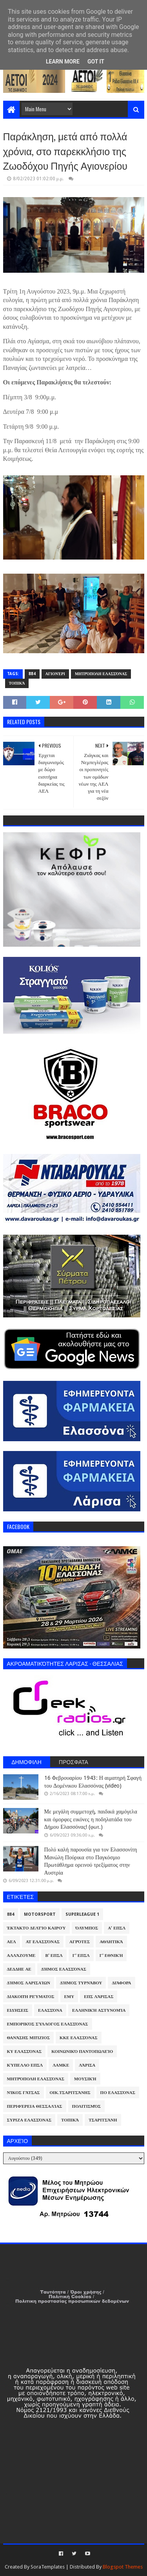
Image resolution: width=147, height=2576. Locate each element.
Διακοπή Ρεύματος (30, 1996)
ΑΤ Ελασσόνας (43, 1941)
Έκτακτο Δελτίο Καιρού (36, 1928)
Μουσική (85, 2078)
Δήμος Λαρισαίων (29, 1982)
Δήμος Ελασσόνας (63, 1969)
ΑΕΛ (11, 1941)
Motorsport (40, 1914)
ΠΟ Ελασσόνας (117, 2092)
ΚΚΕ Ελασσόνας (79, 2037)
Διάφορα (121, 1982)
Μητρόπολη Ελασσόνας (101, 674)
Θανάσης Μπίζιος (28, 2037)
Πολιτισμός (86, 2106)
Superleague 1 (82, 1914)
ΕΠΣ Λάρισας (98, 1996)
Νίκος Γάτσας (23, 2092)
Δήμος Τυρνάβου (81, 1982)
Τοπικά (17, 683)
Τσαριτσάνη (103, 2120)
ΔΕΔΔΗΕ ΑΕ (19, 1969)
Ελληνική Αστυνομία (98, 2010)
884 (32, 674)
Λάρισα (87, 2065)
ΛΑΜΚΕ (61, 2065)
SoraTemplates (48, 2567)
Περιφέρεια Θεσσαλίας (34, 2106)
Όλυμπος (87, 1928)
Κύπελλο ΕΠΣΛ (25, 2065)
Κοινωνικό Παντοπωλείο (82, 2051)
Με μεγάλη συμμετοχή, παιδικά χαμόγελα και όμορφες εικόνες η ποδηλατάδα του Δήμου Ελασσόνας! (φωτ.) (90, 1819)
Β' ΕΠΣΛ (53, 1955)
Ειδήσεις (18, 2010)
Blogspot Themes (123, 2567)
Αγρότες (79, 1941)
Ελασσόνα (50, 2010)
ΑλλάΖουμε (21, 1955)
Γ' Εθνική (111, 1955)
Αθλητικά (111, 1941)
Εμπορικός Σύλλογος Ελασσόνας (47, 2024)
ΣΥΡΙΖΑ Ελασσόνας (29, 2120)
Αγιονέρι (55, 674)
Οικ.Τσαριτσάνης (70, 2092)
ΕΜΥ (69, 1996)
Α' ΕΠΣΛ (116, 1928)
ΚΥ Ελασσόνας (24, 2051)
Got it (95, 61)
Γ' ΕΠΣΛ (81, 1955)
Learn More (63, 61)
